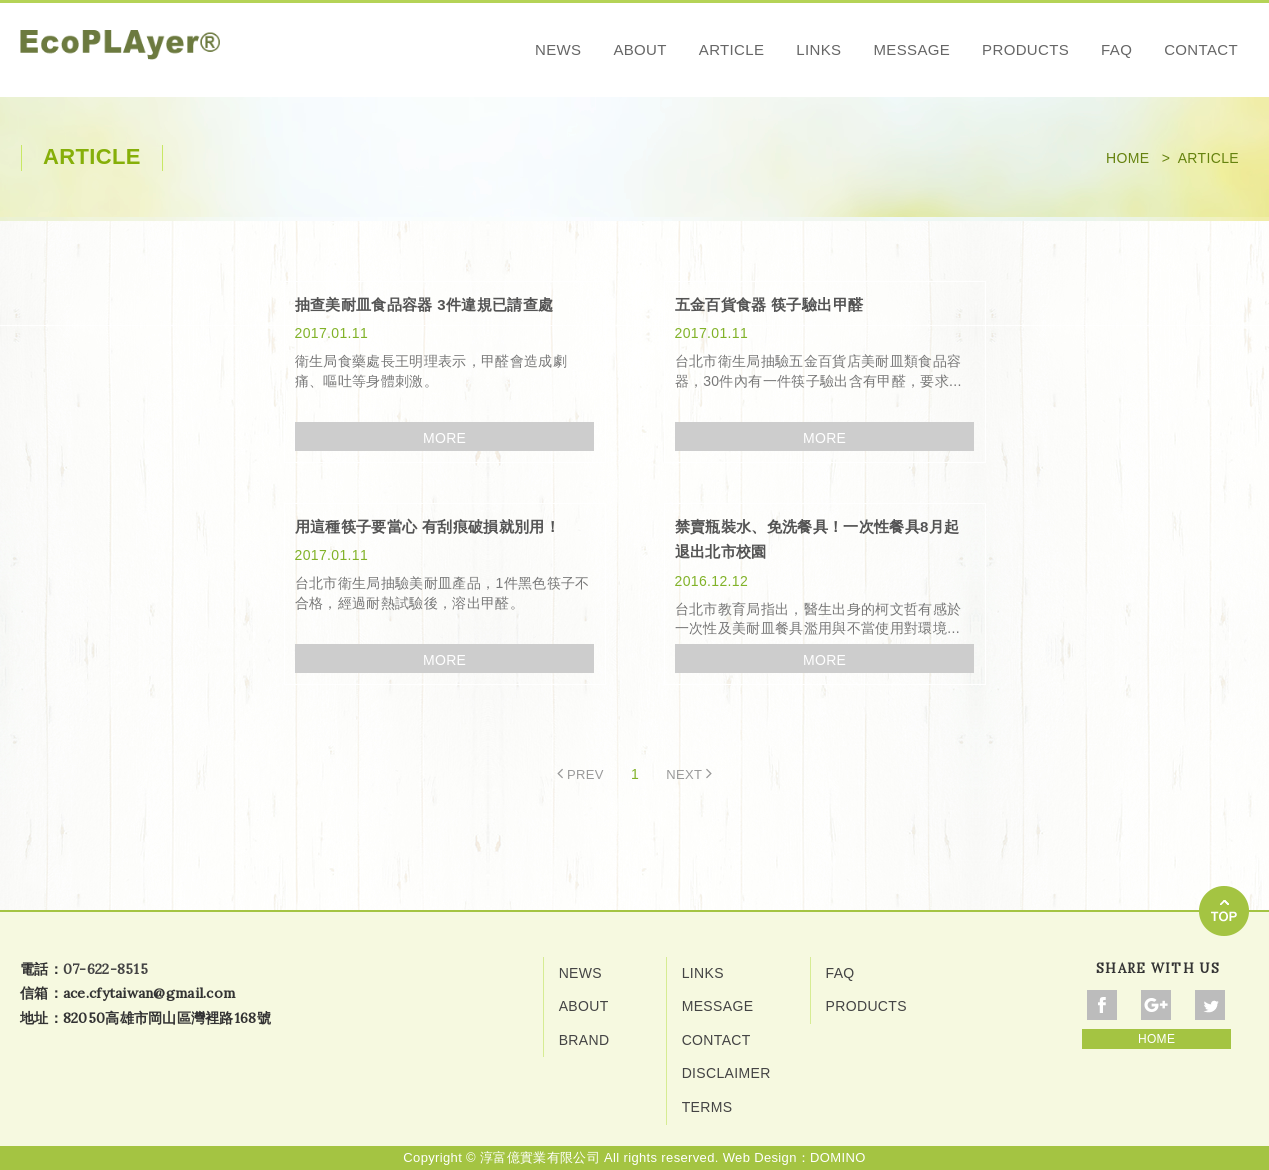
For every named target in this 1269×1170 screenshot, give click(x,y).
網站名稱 (120, 52)
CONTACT (1201, 49)
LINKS (818, 49)
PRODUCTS (1025, 49)
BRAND (584, 1040)
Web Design (760, 1157)
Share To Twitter (1210, 1005)
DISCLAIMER (726, 1073)
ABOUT (639, 49)
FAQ (1116, 49)
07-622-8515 (105, 969)
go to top (1224, 911)
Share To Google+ (1156, 1005)
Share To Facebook (1102, 1005)
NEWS (558, 49)
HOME (1156, 1039)
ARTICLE (732, 49)
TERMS (707, 1107)
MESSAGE (911, 49)
